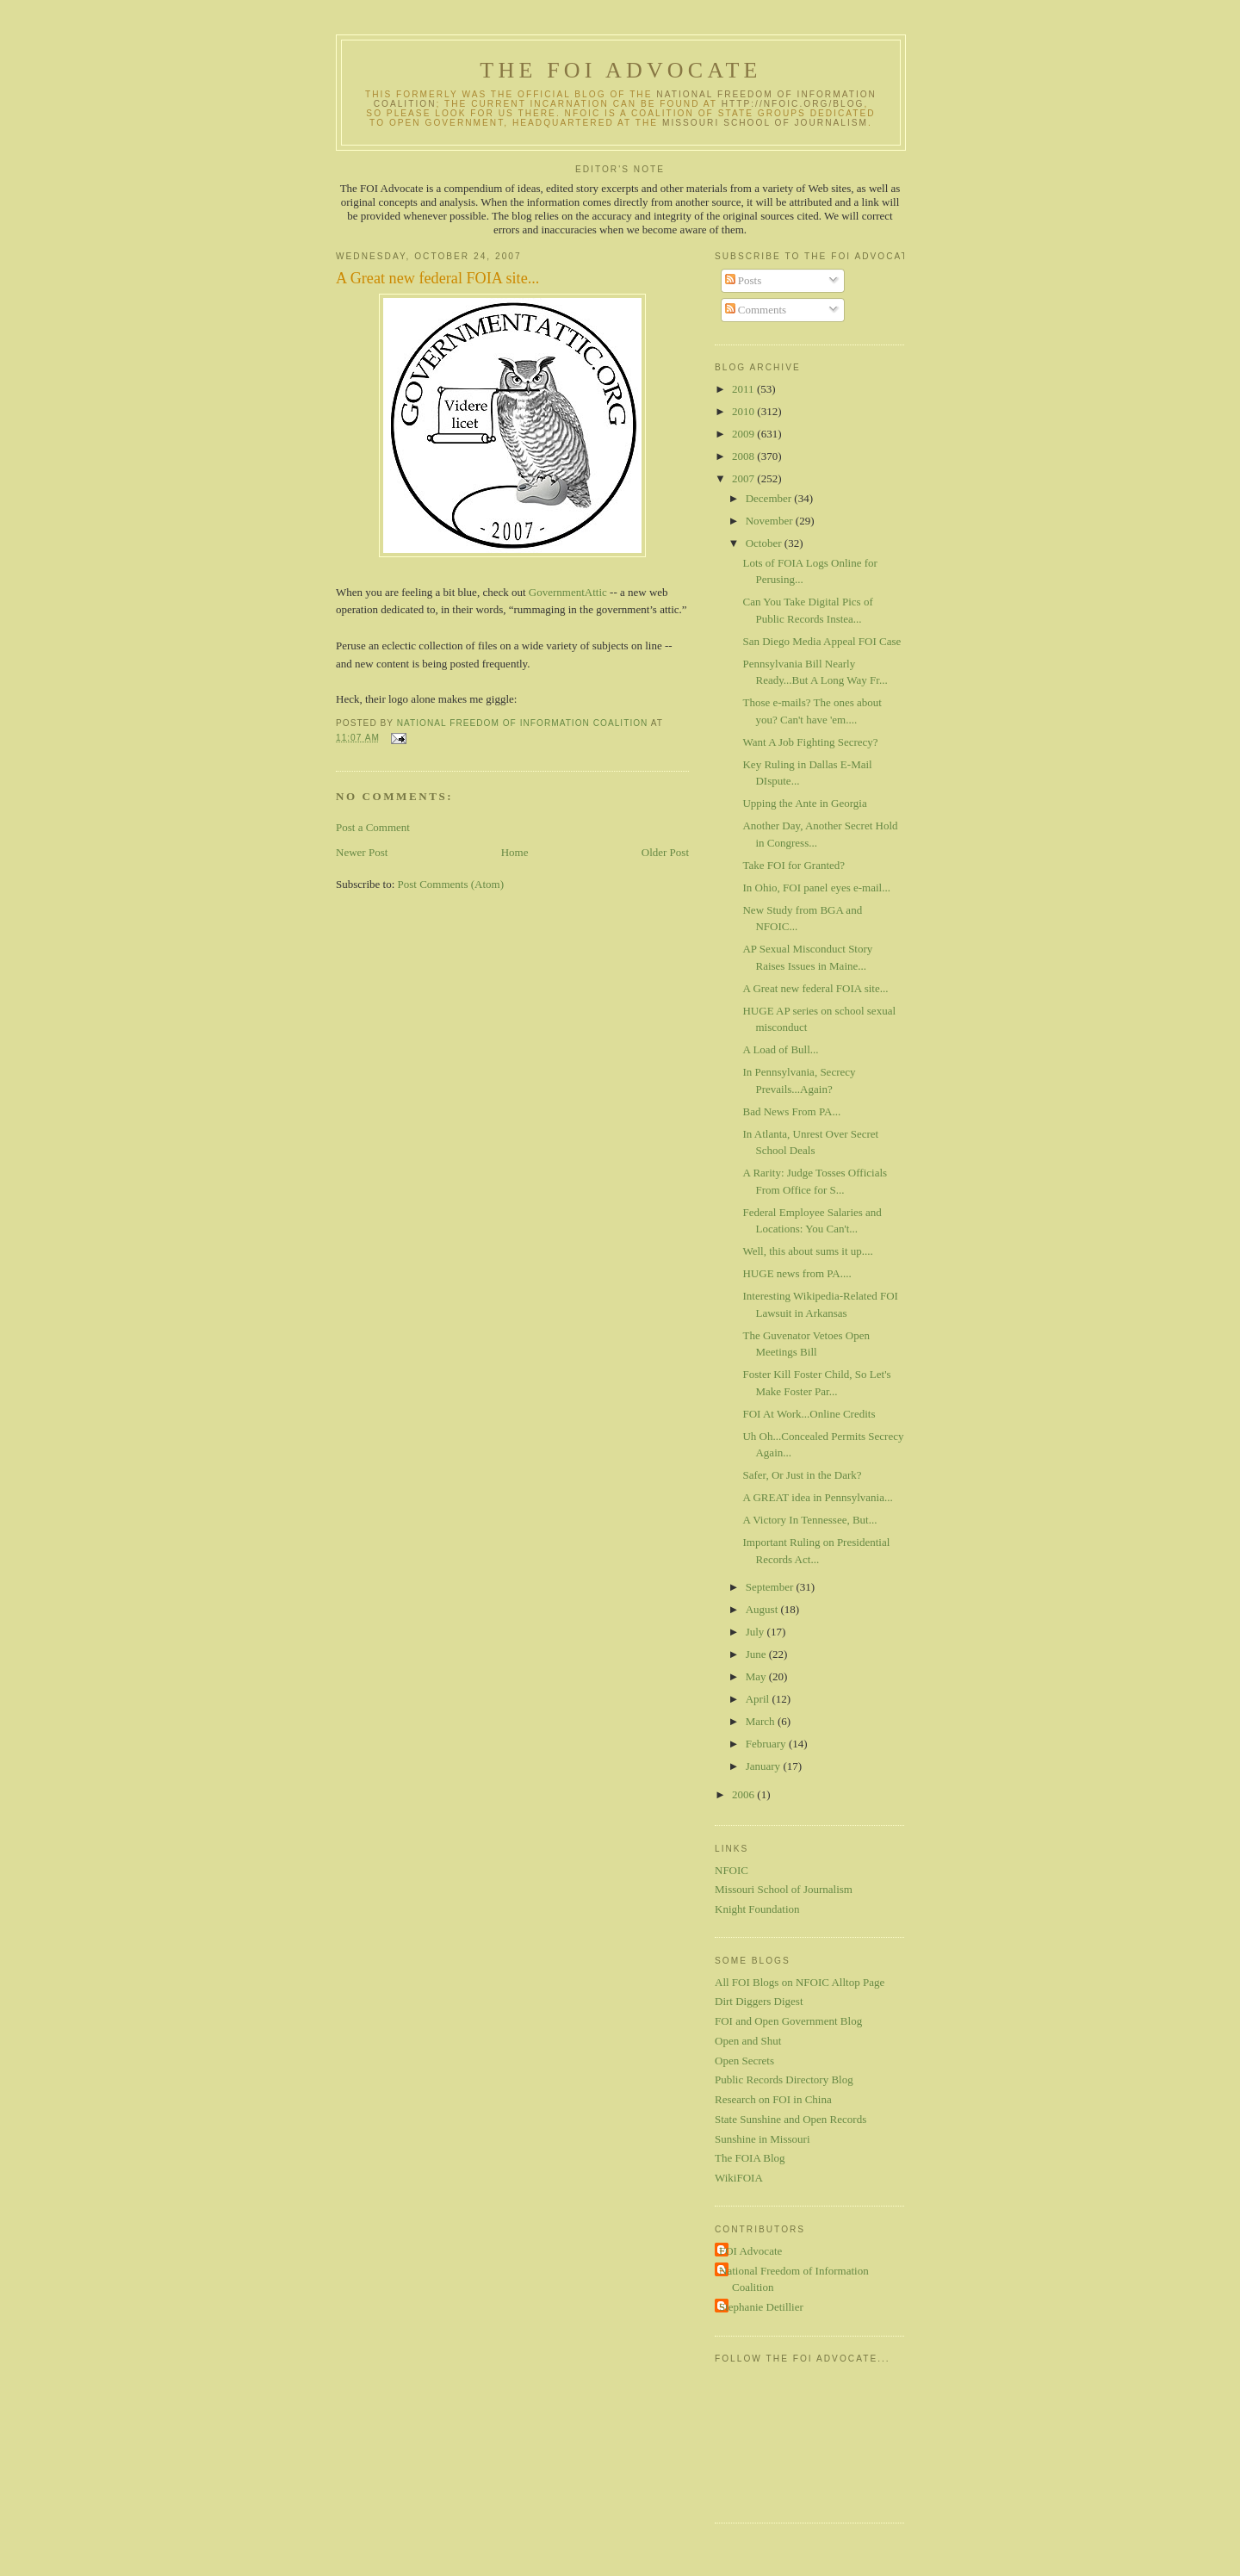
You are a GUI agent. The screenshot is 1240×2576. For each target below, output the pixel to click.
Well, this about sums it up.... (807, 1251)
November (771, 520)
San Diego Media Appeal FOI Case (821, 641)
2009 (744, 433)
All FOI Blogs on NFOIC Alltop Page (799, 1982)
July (756, 1631)
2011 (744, 388)
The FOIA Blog (750, 2157)
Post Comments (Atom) (451, 884)
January (765, 1766)
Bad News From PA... (791, 1111)
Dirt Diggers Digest (759, 2001)
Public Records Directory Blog (784, 2079)
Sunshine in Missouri (762, 2138)
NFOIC (731, 1870)
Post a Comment (373, 827)
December (770, 498)
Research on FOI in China (773, 2099)
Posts (743, 280)
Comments (756, 309)
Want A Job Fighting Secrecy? (809, 742)
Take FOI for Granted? (793, 865)
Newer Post (362, 852)
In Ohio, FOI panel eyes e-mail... (816, 887)
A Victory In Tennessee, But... (809, 1519)
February (767, 1743)
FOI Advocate (750, 2250)
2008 (744, 456)
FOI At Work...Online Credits (808, 1413)
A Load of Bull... (780, 1049)
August (763, 1609)
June (757, 1654)
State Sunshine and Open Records (790, 2119)
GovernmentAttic (569, 592)
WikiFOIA (739, 2177)
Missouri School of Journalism (765, 122)
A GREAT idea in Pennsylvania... (817, 1497)
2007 (744, 478)
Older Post (665, 852)
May (757, 1676)
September (771, 1586)
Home (515, 852)
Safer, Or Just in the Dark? (801, 1474)
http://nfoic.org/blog (793, 104)
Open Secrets (744, 2060)
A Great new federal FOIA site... (815, 988)
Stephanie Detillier (761, 2306)
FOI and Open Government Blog (788, 2020)
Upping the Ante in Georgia (804, 803)
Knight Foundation (757, 1909)
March (762, 1721)
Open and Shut (748, 2040)
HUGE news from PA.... (796, 1273)
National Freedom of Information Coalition (794, 2279)
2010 (744, 411)
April (759, 1698)
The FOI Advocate (620, 70)
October (765, 543)
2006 (744, 1794)
